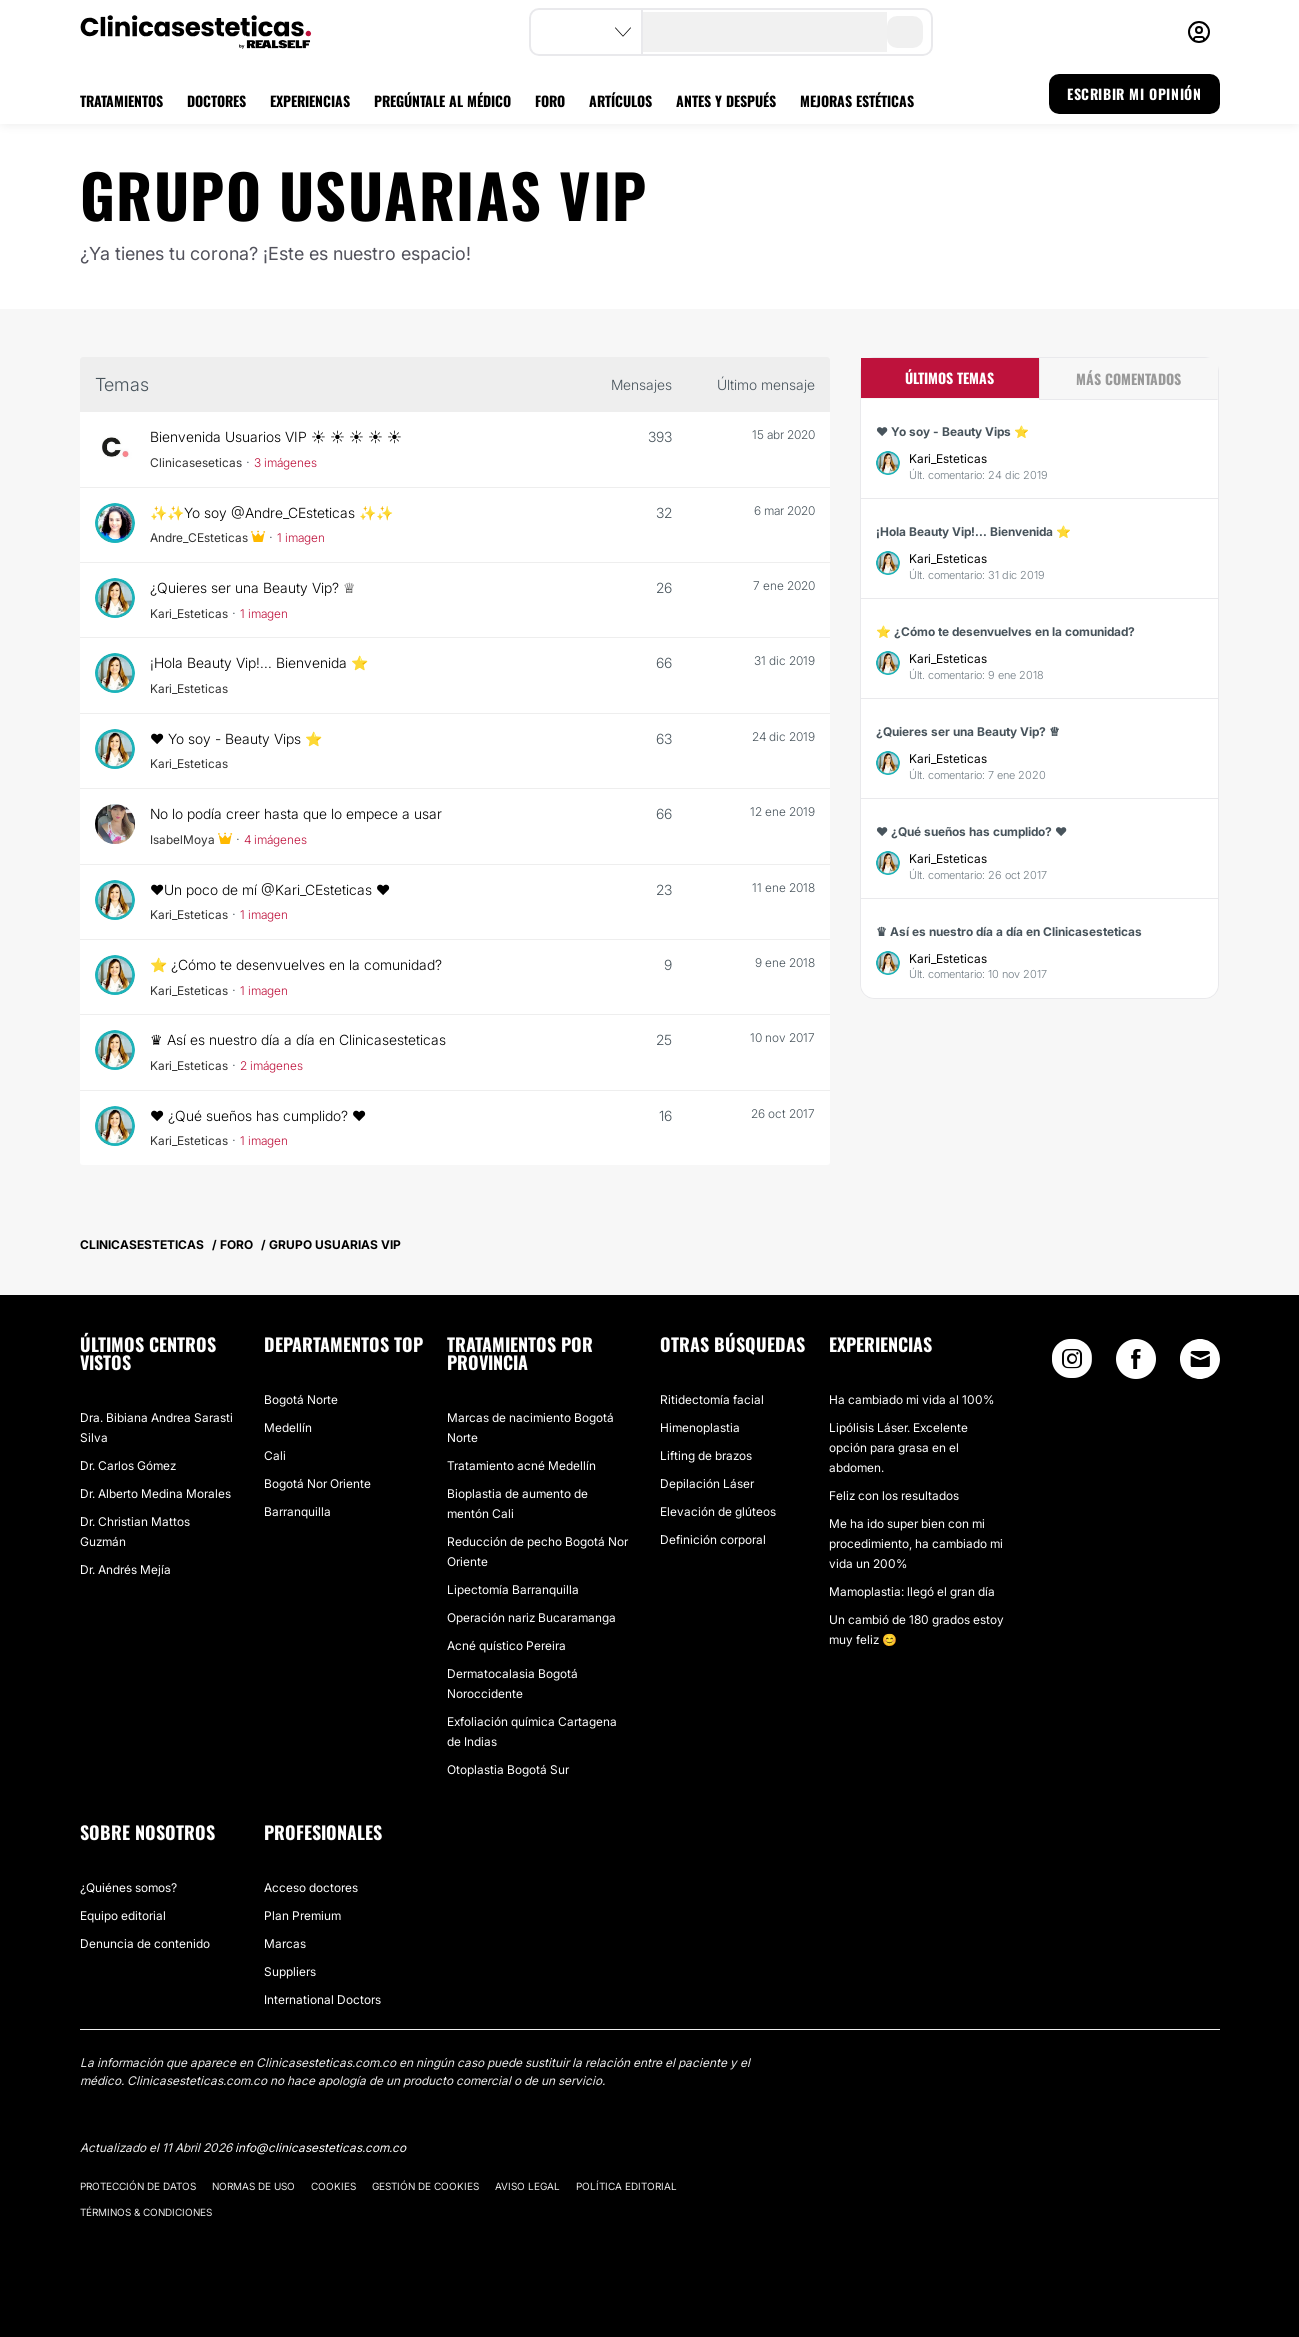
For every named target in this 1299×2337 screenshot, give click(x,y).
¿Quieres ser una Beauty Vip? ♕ (254, 587)
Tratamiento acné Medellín (521, 1465)
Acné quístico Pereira (506, 1645)
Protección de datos (138, 2186)
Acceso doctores (311, 1887)
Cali (275, 1455)
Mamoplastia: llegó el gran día (912, 1591)
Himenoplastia (700, 1427)
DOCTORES (216, 100)
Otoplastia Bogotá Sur (508, 1769)
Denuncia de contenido (145, 1943)
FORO (550, 100)
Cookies (333, 2186)
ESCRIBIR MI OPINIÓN (1134, 93)
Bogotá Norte (301, 1399)
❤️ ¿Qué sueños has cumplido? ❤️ (260, 1115)
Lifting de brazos (706, 1455)
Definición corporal (713, 1539)
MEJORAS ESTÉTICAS (857, 100)
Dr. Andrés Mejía (125, 1569)
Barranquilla (297, 1511)
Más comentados (1128, 378)
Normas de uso (253, 2186)
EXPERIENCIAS (310, 100)
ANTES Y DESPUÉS (726, 100)
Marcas (285, 1943)
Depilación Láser (707, 1483)
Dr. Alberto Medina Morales (155, 1493)
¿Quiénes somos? (128, 1887)
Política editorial (626, 2186)
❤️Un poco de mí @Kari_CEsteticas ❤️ (272, 889)
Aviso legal (527, 2186)
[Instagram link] (1072, 1363)
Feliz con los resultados (894, 1495)
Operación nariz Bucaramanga (531, 1617)
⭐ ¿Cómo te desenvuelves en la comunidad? (298, 964)
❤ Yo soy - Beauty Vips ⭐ (237, 738)
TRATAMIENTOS (121, 100)
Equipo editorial (123, 1915)
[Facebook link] (1136, 1363)
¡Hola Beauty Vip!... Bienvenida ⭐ (260, 662)
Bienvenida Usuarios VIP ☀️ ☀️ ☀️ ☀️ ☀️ (276, 436)
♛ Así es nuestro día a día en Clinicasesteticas (300, 1039)
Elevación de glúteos (718, 1511)
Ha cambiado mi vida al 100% (911, 1399)
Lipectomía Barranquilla (513, 1589)
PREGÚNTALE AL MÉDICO (442, 100)
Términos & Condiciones (146, 2212)
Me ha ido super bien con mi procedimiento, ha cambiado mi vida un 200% (916, 1543)
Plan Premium (302, 1915)
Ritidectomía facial (712, 1399)
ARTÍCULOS (620, 100)
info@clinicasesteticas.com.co (320, 2147)
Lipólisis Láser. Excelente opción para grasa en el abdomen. (898, 1447)
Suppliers (290, 1971)
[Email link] (1200, 1359)
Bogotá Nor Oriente (317, 1483)
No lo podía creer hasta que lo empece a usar (298, 813)
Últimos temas (949, 377)
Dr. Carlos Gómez (128, 1465)
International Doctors (322, 1999)
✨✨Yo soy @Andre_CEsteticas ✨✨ (273, 512)
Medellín (288, 1427)
